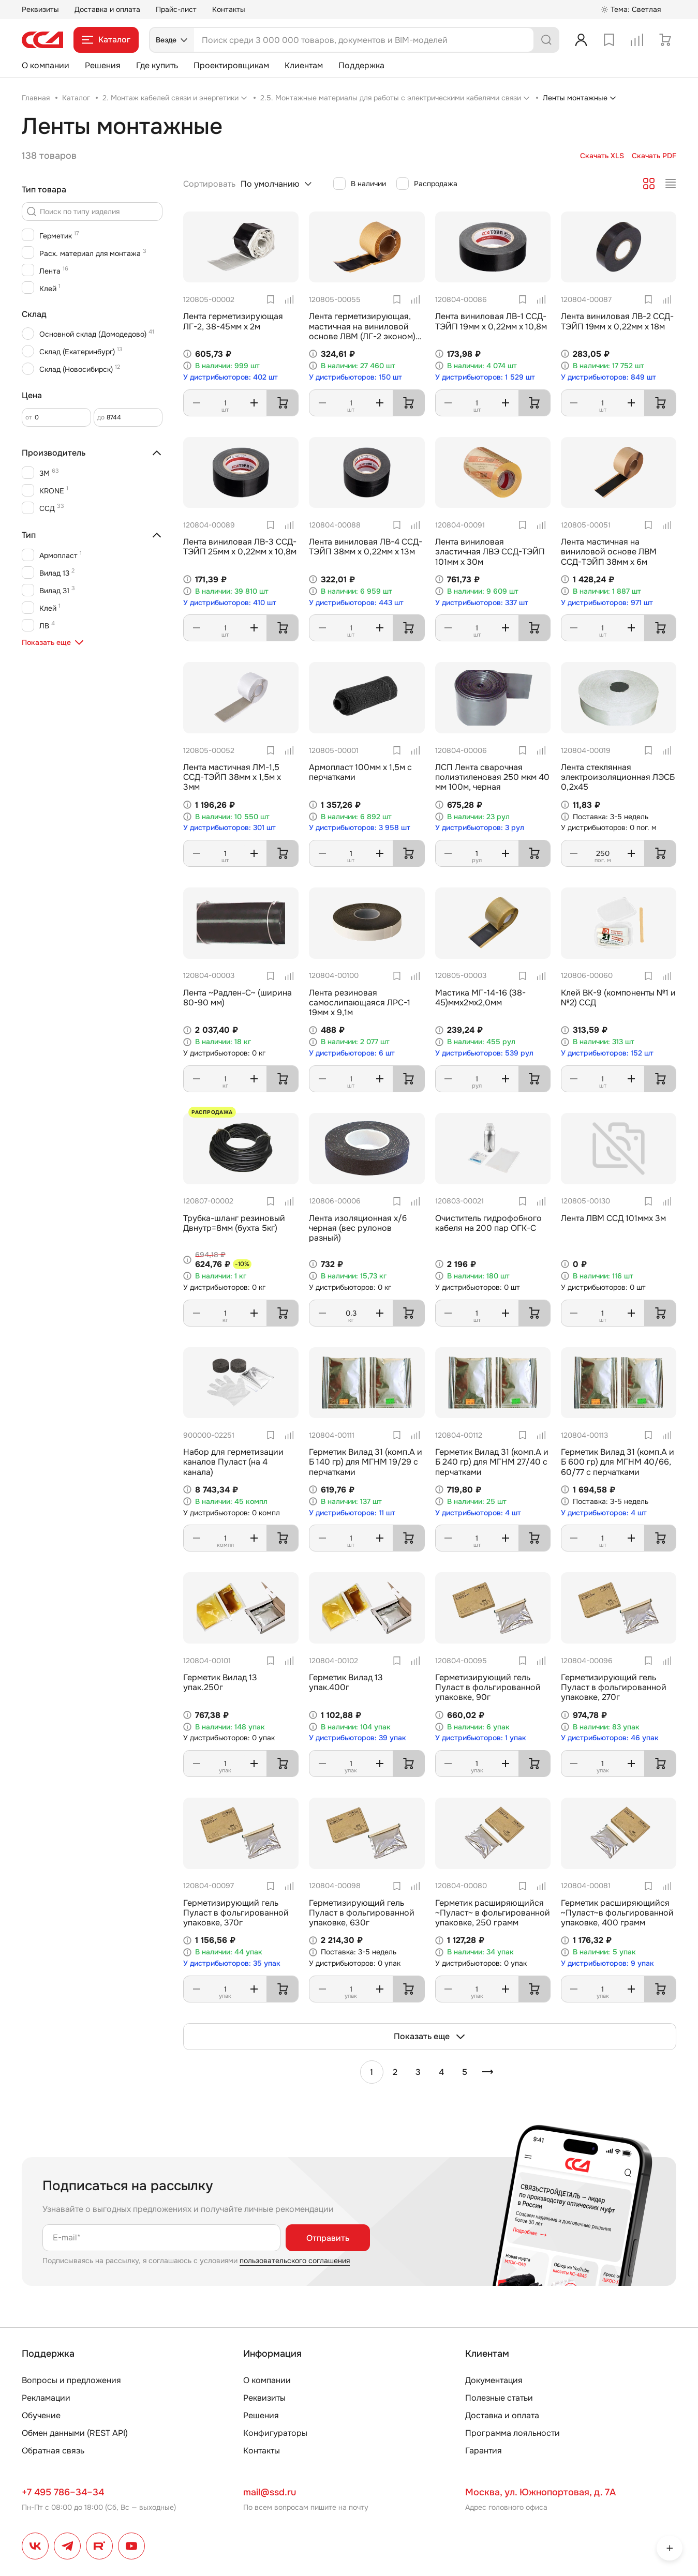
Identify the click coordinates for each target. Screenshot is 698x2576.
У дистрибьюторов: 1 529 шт (485, 377)
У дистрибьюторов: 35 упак (231, 1963)
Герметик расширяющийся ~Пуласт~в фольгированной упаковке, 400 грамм (617, 1912)
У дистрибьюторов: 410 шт (229, 602)
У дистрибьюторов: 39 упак (357, 1738)
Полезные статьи (499, 2397)
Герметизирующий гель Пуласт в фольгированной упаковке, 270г (613, 1687)
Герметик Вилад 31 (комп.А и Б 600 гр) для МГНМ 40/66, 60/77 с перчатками (617, 1462)
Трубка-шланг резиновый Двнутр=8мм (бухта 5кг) (234, 1223)
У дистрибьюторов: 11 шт (352, 1513)
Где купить (157, 65)
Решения (103, 65)
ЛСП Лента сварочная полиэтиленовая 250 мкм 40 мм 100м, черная (492, 777)
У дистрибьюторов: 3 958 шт (359, 827)
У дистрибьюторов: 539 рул (484, 1053)
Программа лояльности (512, 2433)
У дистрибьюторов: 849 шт (608, 377)
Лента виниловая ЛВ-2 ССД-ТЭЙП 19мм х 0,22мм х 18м (617, 321)
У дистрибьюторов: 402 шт (230, 377)
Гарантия (483, 2450)
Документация (494, 2380)
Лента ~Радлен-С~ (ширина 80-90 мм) (237, 997)
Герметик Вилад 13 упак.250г (220, 1682)
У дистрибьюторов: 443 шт (356, 602)
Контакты (228, 9)
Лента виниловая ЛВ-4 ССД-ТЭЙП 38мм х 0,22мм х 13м (365, 546)
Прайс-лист (176, 9)
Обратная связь (53, 2450)
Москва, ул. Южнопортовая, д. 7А (540, 2492)
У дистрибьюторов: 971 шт (607, 602)
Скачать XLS (602, 156)
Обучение (41, 2415)
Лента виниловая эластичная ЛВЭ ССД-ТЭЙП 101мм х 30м (490, 551)
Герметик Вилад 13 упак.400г (346, 1682)
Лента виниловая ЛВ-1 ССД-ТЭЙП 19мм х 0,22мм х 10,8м (491, 321)
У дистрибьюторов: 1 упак (480, 1738)
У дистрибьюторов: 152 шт (607, 1053)
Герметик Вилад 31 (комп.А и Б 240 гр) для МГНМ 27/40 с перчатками (491, 1462)
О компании (45, 65)
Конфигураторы (275, 2433)
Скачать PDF (654, 156)
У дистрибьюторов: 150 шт (355, 377)
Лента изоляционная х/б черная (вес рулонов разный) (358, 1228)
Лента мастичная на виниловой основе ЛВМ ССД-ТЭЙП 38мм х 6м (609, 551)
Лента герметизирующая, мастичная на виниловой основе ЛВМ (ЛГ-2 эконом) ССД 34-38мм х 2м (362, 331)
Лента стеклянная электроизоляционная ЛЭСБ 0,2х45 (618, 777)
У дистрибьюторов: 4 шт (478, 1513)
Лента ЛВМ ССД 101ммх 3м (613, 1218)
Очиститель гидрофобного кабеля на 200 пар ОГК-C (488, 1223)
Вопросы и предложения (71, 2380)
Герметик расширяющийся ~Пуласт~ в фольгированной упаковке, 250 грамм (492, 1912)
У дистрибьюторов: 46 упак (610, 1738)
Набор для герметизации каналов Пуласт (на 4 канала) (233, 1462)
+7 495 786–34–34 (63, 2492)
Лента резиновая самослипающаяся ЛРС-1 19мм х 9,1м (359, 1002)
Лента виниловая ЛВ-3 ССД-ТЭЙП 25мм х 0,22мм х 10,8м (239, 546)
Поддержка (361, 65)
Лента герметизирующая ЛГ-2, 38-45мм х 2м (233, 321)
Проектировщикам (231, 65)
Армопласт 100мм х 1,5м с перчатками (360, 772)
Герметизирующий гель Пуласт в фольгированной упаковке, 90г (488, 1687)
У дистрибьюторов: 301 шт (229, 827)
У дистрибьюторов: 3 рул (479, 827)
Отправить (327, 2238)
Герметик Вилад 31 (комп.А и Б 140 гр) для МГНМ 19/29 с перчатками (365, 1462)
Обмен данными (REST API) (75, 2433)
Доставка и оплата (107, 9)
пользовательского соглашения (295, 2260)
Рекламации (46, 2397)
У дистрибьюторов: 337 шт (481, 602)
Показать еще (430, 2036)
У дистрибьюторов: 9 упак (607, 1963)
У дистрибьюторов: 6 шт (352, 1053)
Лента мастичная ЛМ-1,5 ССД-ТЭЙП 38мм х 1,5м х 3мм (232, 777)
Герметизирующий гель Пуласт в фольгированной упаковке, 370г (236, 1912)
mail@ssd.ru (269, 2492)
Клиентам (304, 65)
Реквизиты (40, 9)
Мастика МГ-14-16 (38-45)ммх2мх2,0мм (480, 997)
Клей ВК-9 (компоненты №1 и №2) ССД (618, 997)
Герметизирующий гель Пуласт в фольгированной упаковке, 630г (361, 1912)
